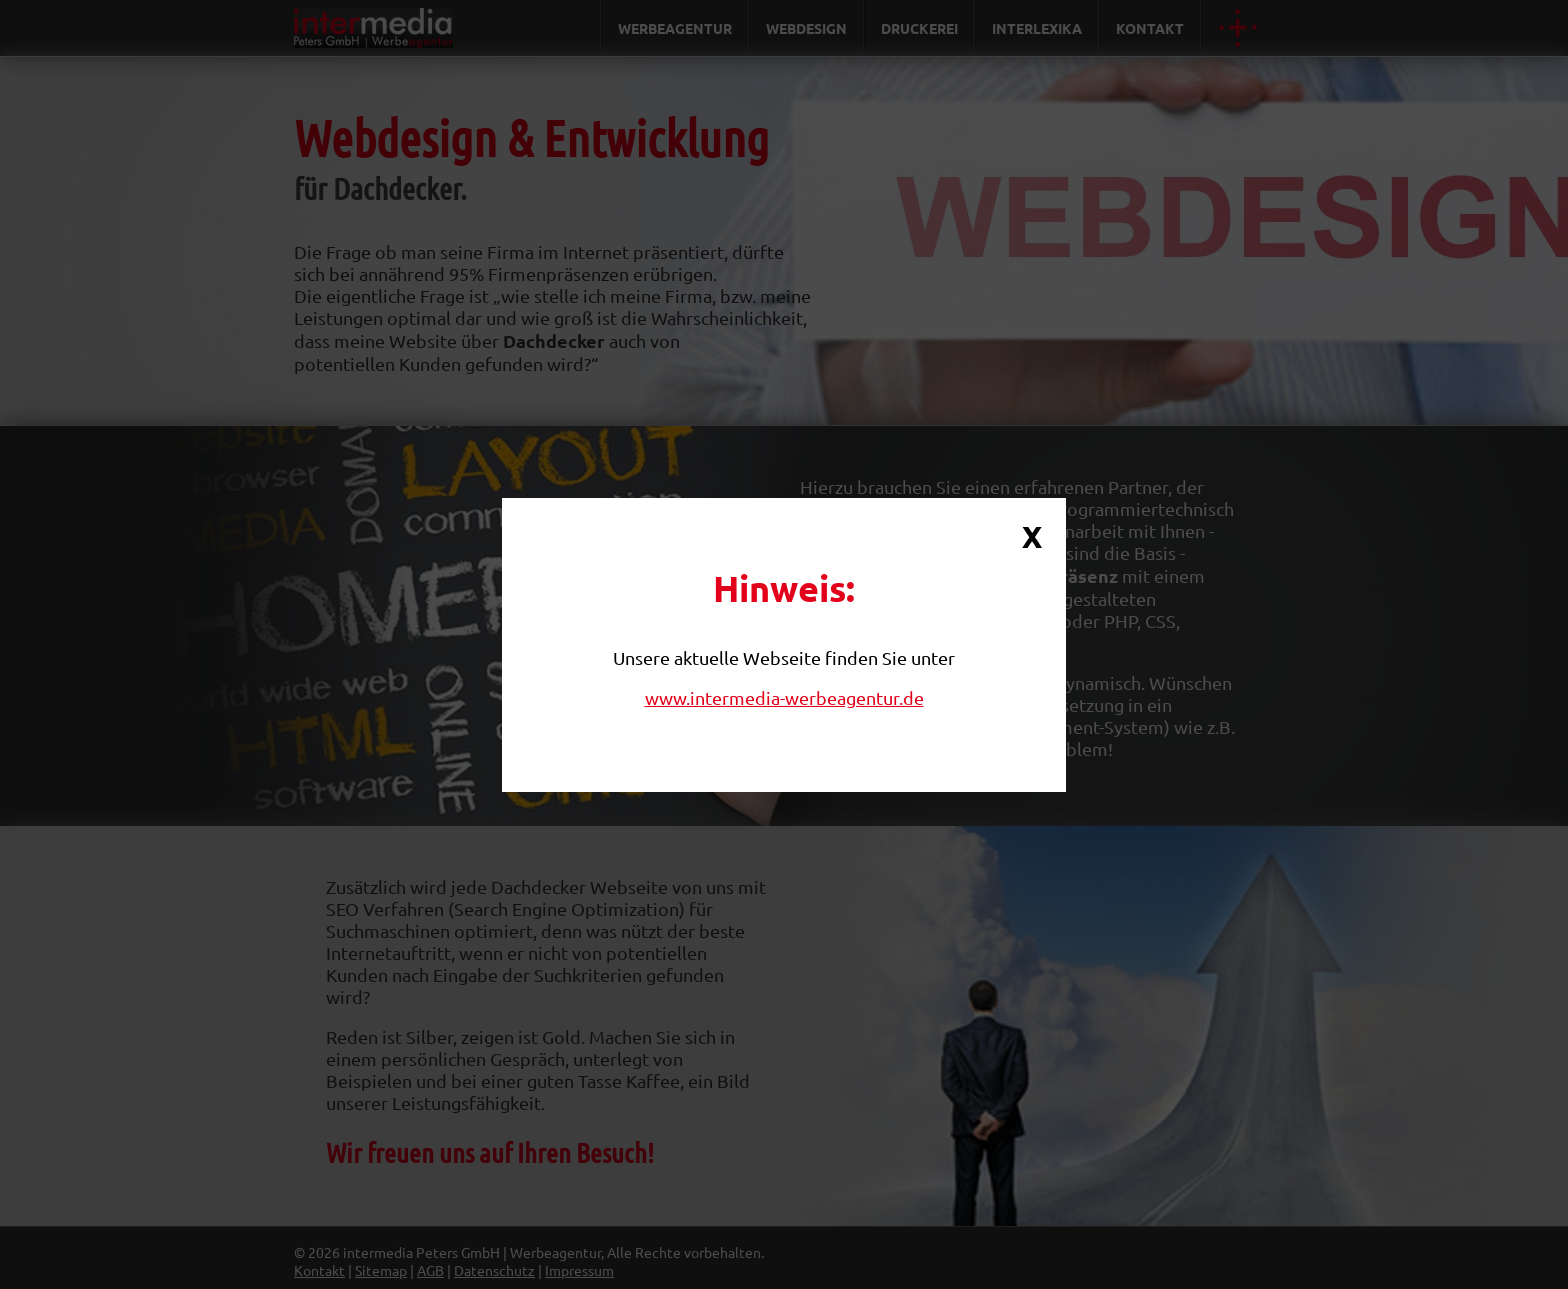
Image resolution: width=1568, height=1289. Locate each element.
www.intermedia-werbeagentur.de (784, 697)
